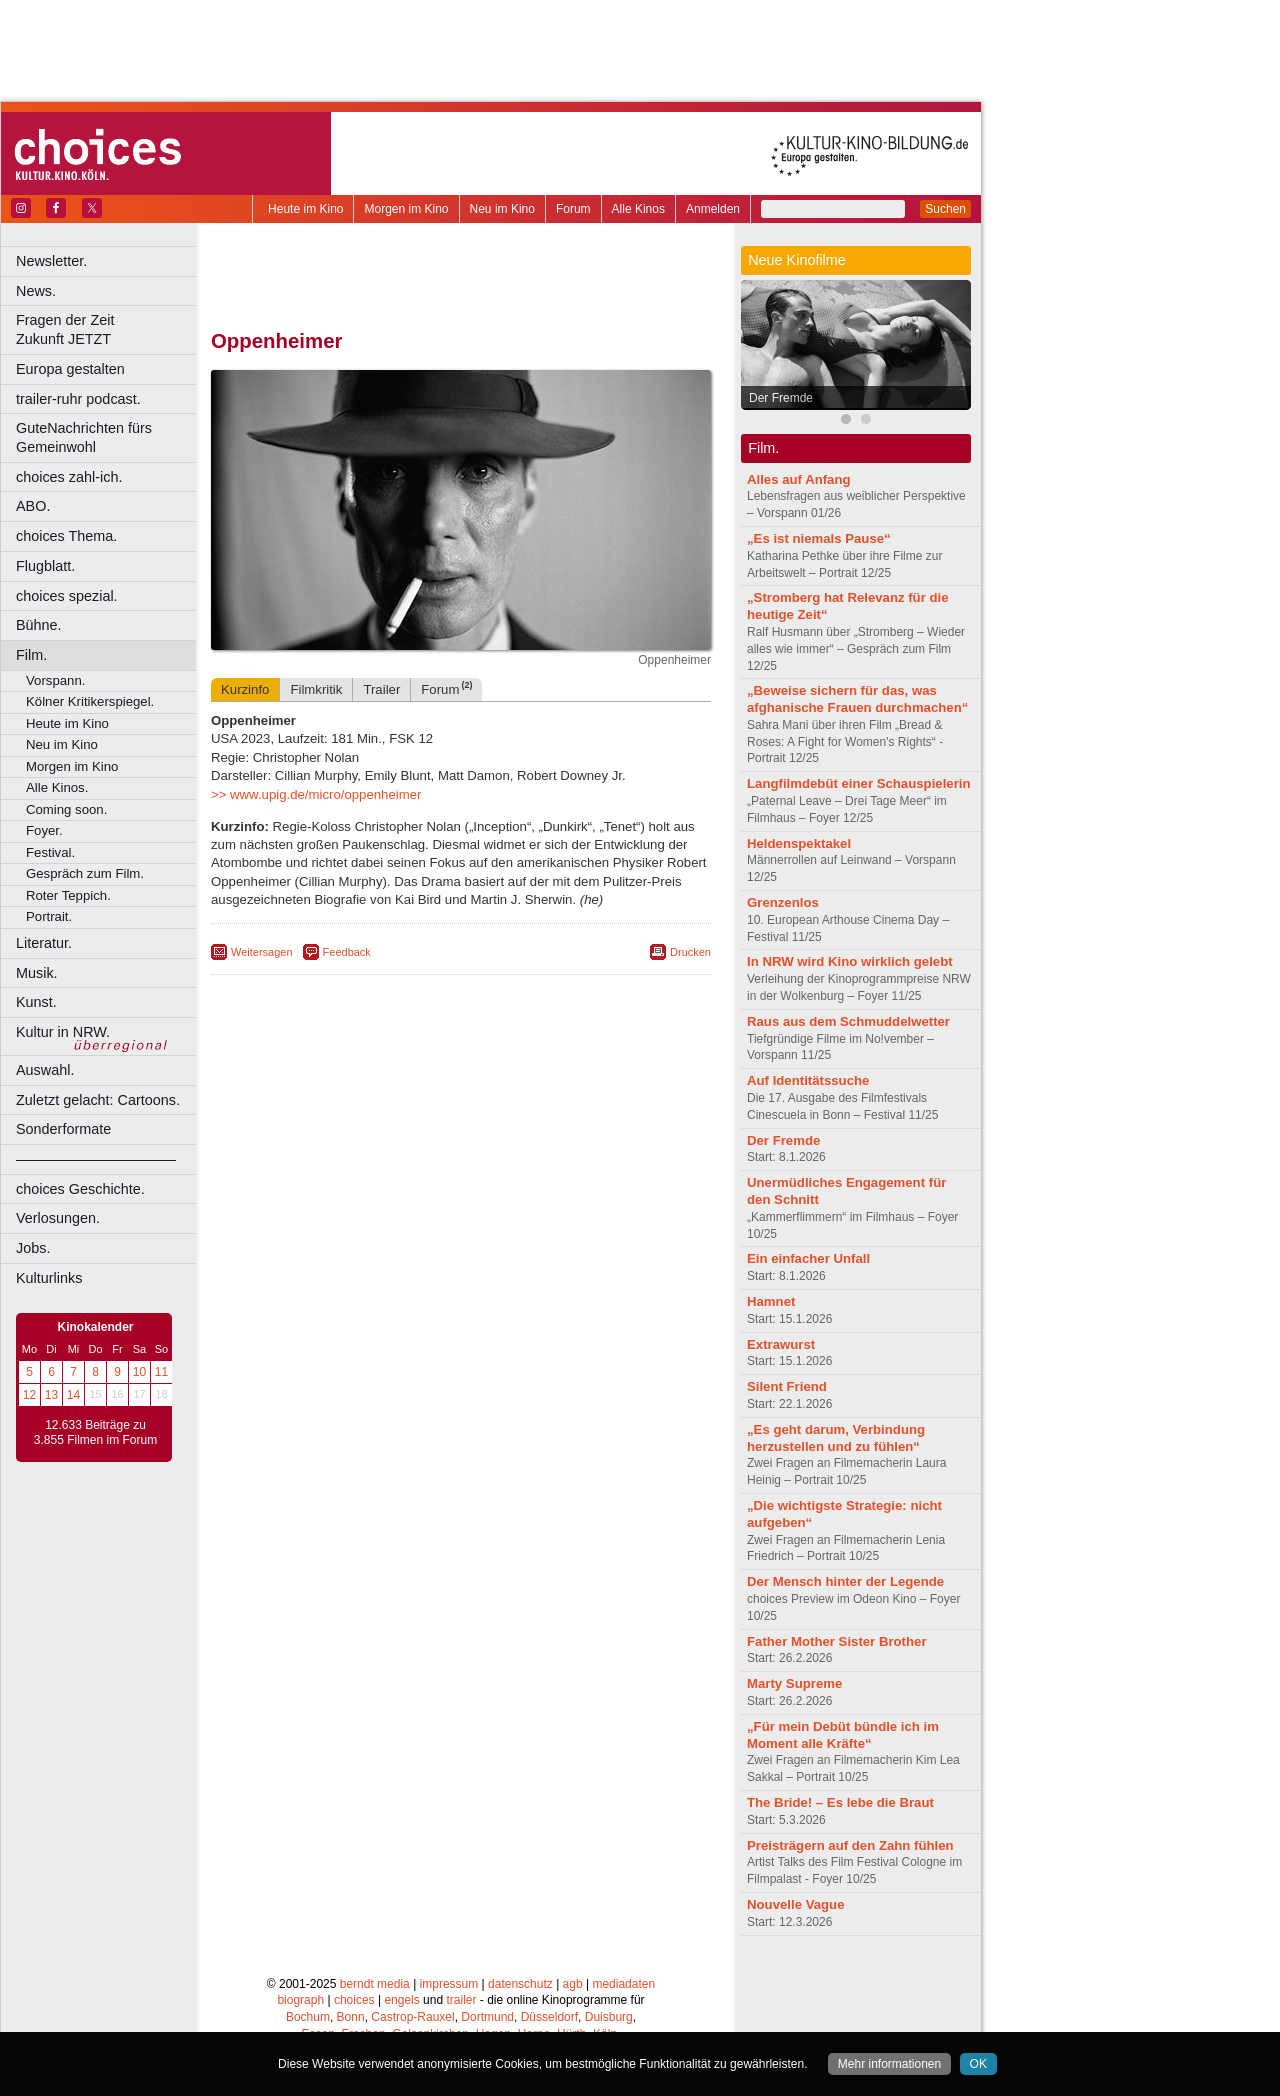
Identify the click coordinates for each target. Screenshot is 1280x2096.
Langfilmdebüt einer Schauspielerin (859, 783)
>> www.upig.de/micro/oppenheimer (316, 794)
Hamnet (771, 1301)
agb (573, 1984)
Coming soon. (66, 809)
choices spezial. (67, 596)
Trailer (381, 689)
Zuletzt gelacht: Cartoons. (98, 1100)
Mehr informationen (889, 2064)
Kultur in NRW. (63, 1032)
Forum (573, 209)
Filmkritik (316, 689)
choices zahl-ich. (69, 477)
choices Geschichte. (80, 1189)
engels (401, 2000)
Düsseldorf (549, 2017)
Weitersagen (262, 952)
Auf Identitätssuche (808, 1080)
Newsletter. (51, 261)
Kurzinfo (245, 689)
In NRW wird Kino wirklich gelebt (850, 961)
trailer (461, 2000)
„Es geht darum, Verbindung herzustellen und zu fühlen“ (836, 1438)
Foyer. (44, 830)
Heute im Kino (305, 209)
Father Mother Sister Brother (837, 1641)
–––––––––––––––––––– (96, 1159)
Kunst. (36, 1002)
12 (29, 1395)
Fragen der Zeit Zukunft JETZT (108, 329)
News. (36, 291)
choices (354, 2000)
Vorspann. (55, 680)
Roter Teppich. (68, 895)
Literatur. (44, 943)
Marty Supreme (794, 1683)
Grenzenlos (783, 902)
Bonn (351, 2017)
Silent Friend (787, 1386)
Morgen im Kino (406, 209)
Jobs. (33, 1248)
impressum (449, 1984)
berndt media (375, 1984)
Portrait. (49, 916)
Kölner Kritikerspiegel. (90, 701)
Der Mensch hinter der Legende (845, 1581)
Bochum (308, 2017)
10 (139, 1372)
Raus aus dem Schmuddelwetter (848, 1021)
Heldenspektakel (799, 843)
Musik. (37, 973)
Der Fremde (781, 398)
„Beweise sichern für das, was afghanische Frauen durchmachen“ (857, 699)
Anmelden (713, 209)
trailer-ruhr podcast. (78, 399)
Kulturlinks (49, 1278)
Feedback (347, 952)
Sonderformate (63, 1129)
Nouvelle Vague (795, 1904)
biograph (300, 2000)
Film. (31, 655)
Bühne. (39, 625)
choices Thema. (66, 536)
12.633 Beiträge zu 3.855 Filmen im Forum (95, 1433)
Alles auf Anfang (799, 479)
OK (978, 2064)
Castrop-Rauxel (412, 2017)
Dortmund (487, 2017)
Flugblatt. (45, 566)
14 (73, 1395)
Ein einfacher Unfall (808, 1258)
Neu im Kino (502, 209)
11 (161, 1372)
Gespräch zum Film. (85, 873)
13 (51, 1395)
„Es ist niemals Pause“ (819, 538)
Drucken (690, 952)
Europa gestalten (70, 369)
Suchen (945, 209)
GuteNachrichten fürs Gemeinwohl (84, 437)
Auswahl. (45, 1070)
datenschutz (520, 1984)
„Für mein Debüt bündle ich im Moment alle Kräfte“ (843, 1735)
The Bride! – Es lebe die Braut (840, 1802)
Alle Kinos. (57, 787)
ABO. (33, 506)
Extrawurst (781, 1344)
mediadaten (623, 1984)
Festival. (50, 852)
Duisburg (609, 2017)
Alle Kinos (638, 209)
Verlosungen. (58, 1218)
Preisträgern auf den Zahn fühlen (850, 1845)
